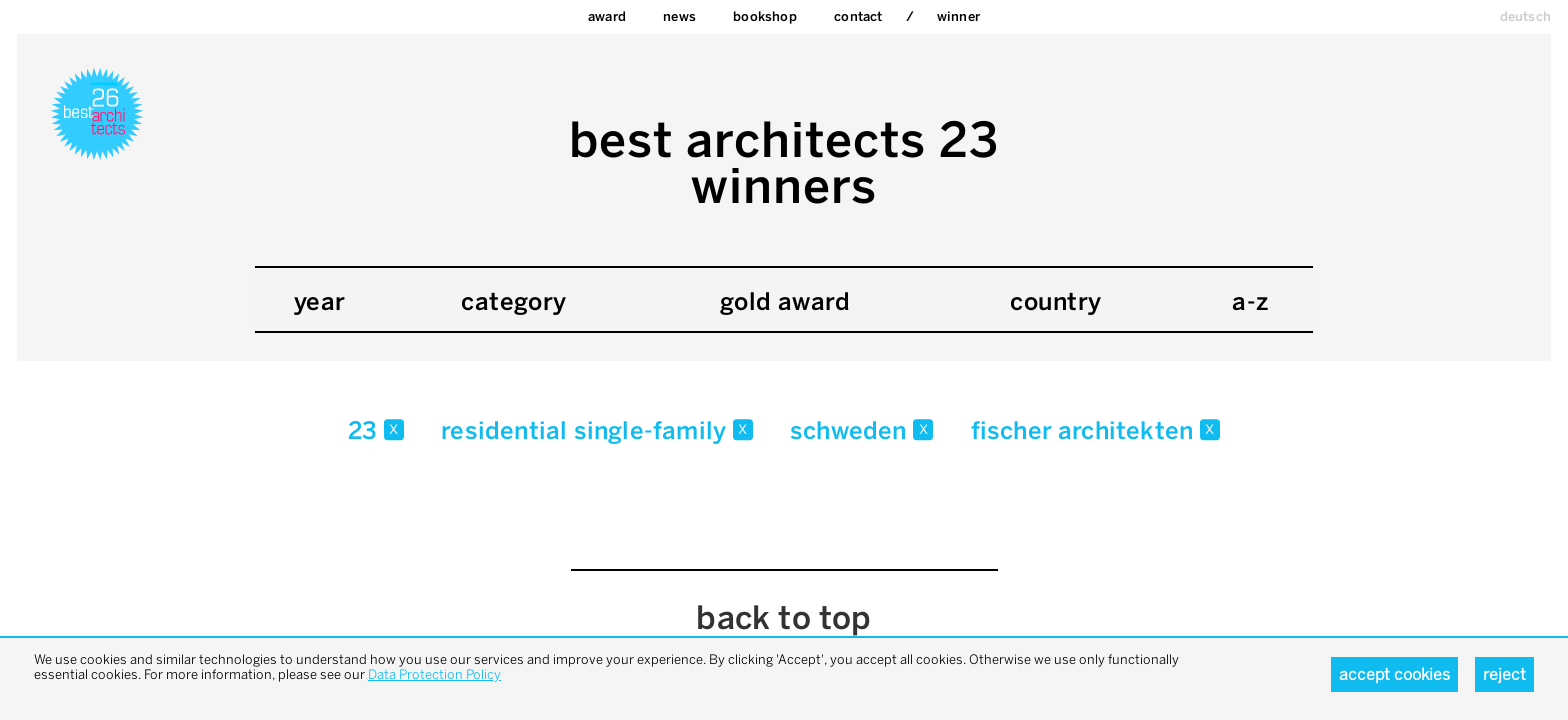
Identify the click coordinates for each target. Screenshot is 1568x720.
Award (607, 16)
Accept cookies (1394, 674)
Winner (958, 16)
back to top (783, 618)
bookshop (765, 16)
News (679, 16)
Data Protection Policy (434, 674)
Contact (858, 16)
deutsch (1525, 16)
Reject (1504, 674)
